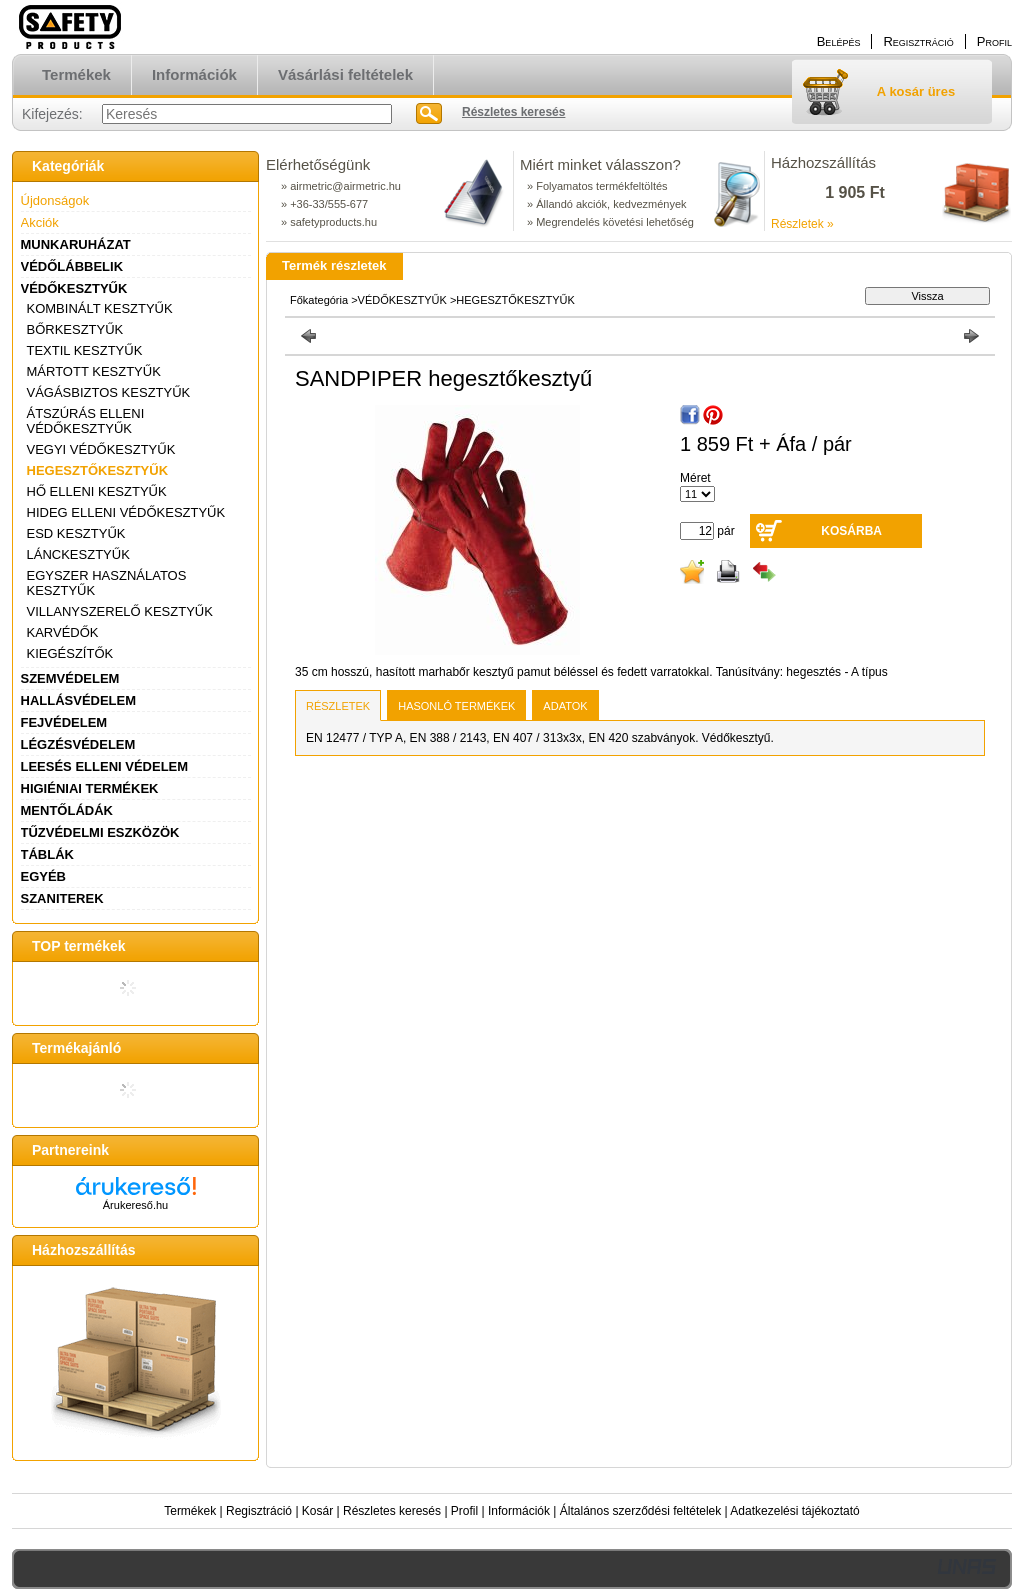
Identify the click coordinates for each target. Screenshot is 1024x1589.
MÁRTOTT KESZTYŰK (94, 371)
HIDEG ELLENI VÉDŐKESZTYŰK (126, 512)
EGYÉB (44, 876)
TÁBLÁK (47, 854)
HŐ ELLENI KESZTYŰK (97, 491)
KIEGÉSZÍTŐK (70, 653)
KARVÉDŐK (63, 632)
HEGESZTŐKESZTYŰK (98, 470)
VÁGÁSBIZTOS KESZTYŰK (109, 392)
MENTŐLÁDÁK (67, 810)
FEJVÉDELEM (64, 722)
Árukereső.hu (135, 1205)
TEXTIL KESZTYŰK (85, 350)
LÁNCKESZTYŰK (78, 554)
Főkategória (319, 300)
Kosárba (851, 531)
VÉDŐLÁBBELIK (72, 266)
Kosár (317, 1511)
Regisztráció (259, 1511)
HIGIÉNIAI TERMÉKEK (90, 788)
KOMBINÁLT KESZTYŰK (100, 308)
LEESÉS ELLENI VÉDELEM (105, 766)
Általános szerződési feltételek (640, 1511)
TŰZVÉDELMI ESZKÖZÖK (100, 832)
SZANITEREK (62, 898)
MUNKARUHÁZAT (76, 244)
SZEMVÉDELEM (70, 678)
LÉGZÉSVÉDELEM (78, 744)
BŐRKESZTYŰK (75, 329)
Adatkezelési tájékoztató (794, 1511)
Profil (464, 1511)
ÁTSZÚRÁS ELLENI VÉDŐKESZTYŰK (86, 421)
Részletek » (802, 224)
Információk (519, 1511)
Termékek (190, 1511)
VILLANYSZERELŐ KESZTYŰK (120, 611)
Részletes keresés (392, 1511)
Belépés (839, 41)
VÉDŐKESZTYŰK (74, 288)
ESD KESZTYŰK (76, 533)
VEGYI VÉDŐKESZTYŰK (101, 449)
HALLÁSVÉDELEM (79, 700)
